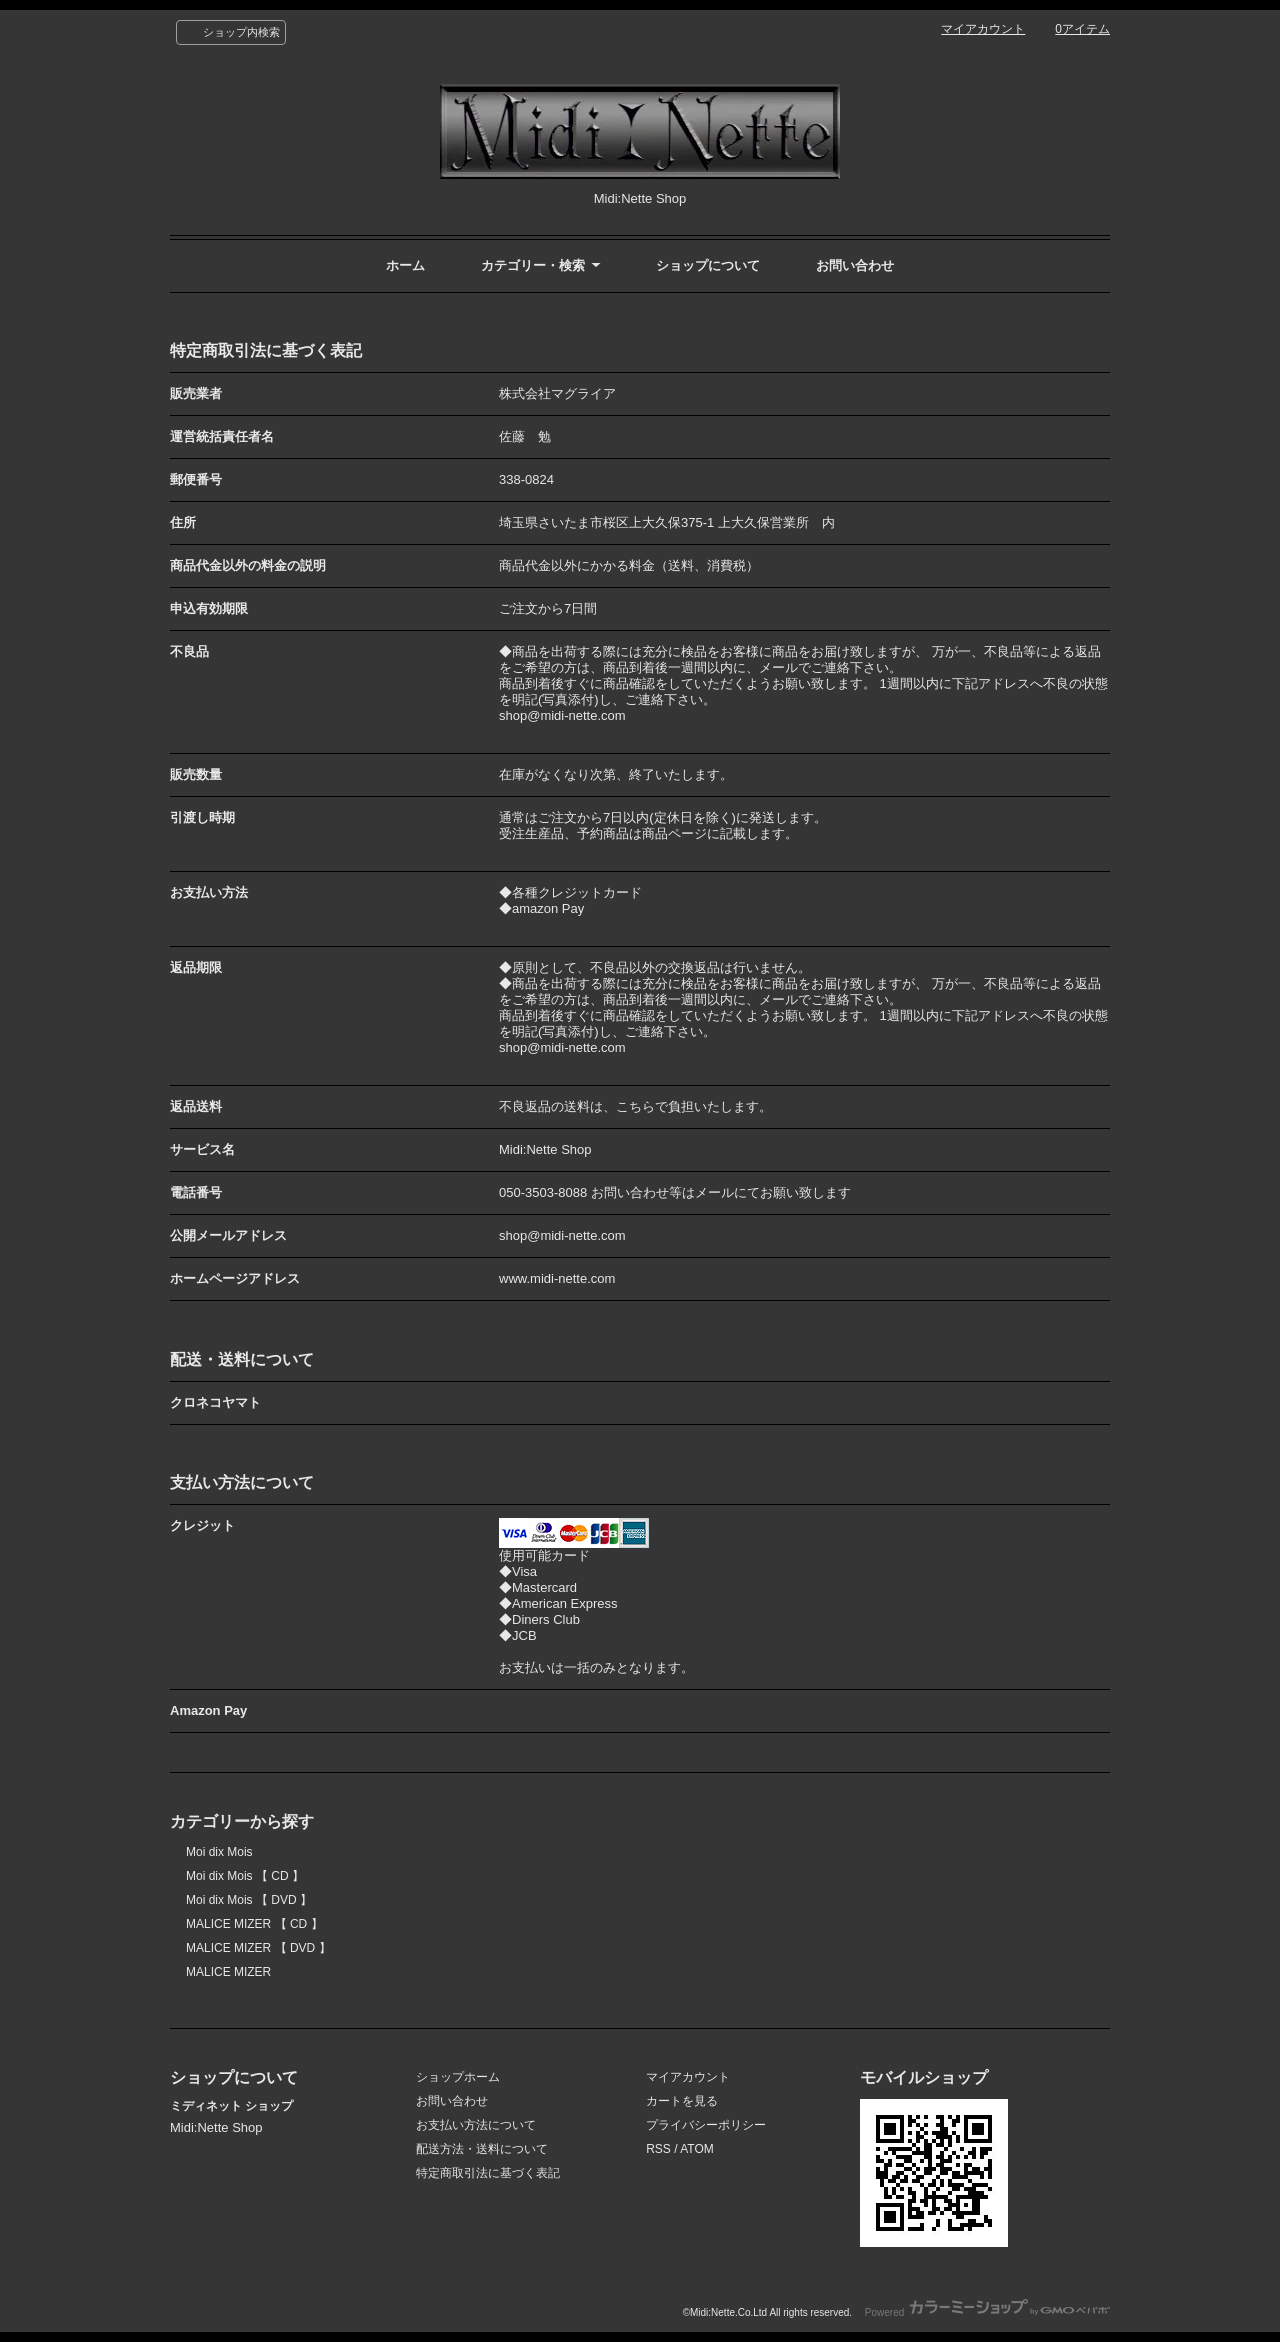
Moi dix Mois (219, 1852)
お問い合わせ (855, 265)
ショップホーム (458, 2077)
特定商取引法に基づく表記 (488, 2173)
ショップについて (708, 265)
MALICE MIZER (228, 1972)
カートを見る (682, 2101)
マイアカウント (983, 29)
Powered (987, 2312)
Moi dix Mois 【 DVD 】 (249, 1900)
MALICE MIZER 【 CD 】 (254, 1924)
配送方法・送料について (482, 2149)
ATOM (697, 2149)
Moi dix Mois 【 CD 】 (245, 1876)
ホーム (405, 265)
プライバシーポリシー (706, 2125)
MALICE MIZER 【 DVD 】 (258, 1948)
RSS (658, 2149)
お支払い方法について (476, 2125)
